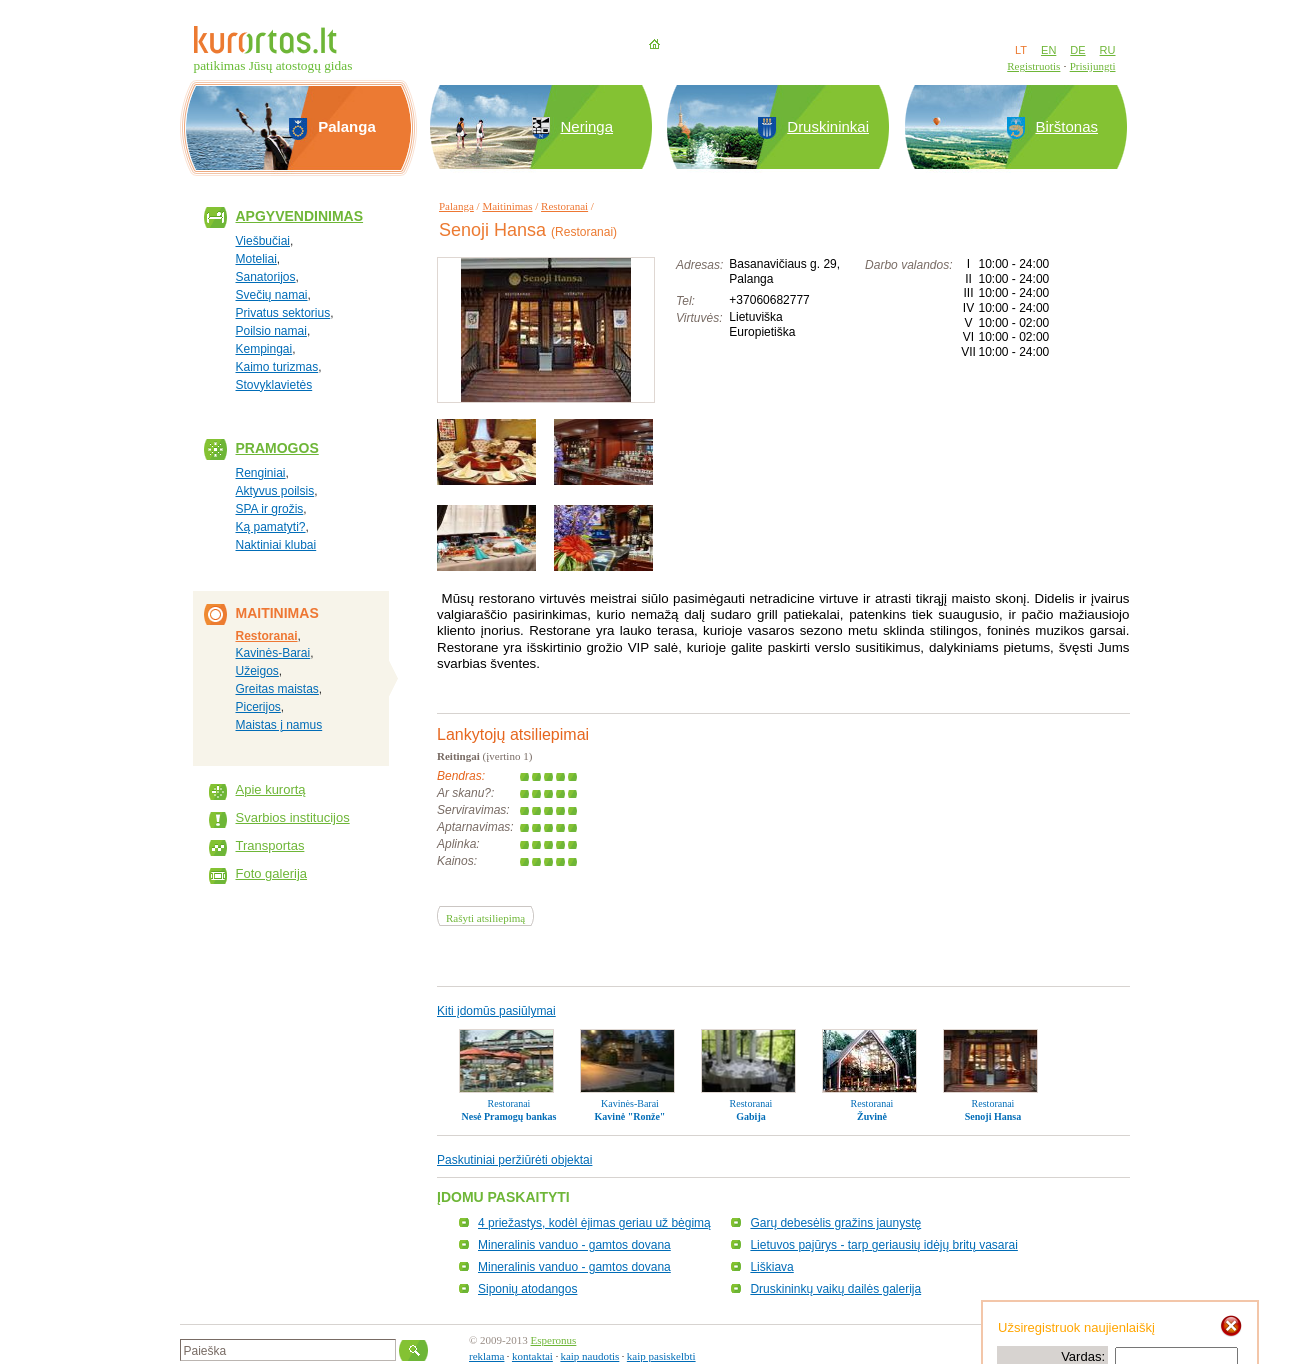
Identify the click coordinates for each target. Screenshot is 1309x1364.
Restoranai (267, 636)
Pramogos (277, 448)
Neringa (587, 126)
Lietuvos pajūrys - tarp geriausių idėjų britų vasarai (883, 1245)
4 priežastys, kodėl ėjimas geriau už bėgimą (594, 1223)
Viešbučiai (263, 241)
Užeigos (257, 671)
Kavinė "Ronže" (630, 1116)
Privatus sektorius (283, 313)
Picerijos (258, 707)
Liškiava (771, 1267)
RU (1108, 50)
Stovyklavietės (274, 385)
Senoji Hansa (993, 1116)
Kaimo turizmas (277, 367)
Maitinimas (507, 206)
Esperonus (554, 1340)
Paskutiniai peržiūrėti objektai (514, 1160)
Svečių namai (272, 295)
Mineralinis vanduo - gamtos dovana (574, 1245)
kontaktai (532, 1356)
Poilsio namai (271, 331)
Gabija (750, 1116)
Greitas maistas (277, 689)
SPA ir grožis (270, 509)
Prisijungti (1093, 66)
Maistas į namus (279, 725)
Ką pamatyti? (271, 527)
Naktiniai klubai (276, 545)
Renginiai (261, 473)
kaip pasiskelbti (661, 1356)
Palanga (456, 206)
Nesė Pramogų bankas (508, 1116)
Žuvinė (872, 1116)
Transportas (270, 845)
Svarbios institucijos (293, 817)
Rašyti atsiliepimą (485, 918)
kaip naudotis (589, 1356)
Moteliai (256, 259)
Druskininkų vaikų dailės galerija (835, 1289)
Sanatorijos (266, 277)
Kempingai (264, 349)
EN (1048, 50)
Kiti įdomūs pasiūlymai (496, 1011)
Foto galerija (272, 873)
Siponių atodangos (527, 1289)
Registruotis (1033, 66)
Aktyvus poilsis (275, 491)
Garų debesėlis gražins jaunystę (835, 1223)
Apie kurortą (271, 789)
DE (1077, 50)
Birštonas (1067, 126)
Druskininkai (828, 126)
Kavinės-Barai (273, 653)
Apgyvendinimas (300, 216)
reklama (486, 1356)
